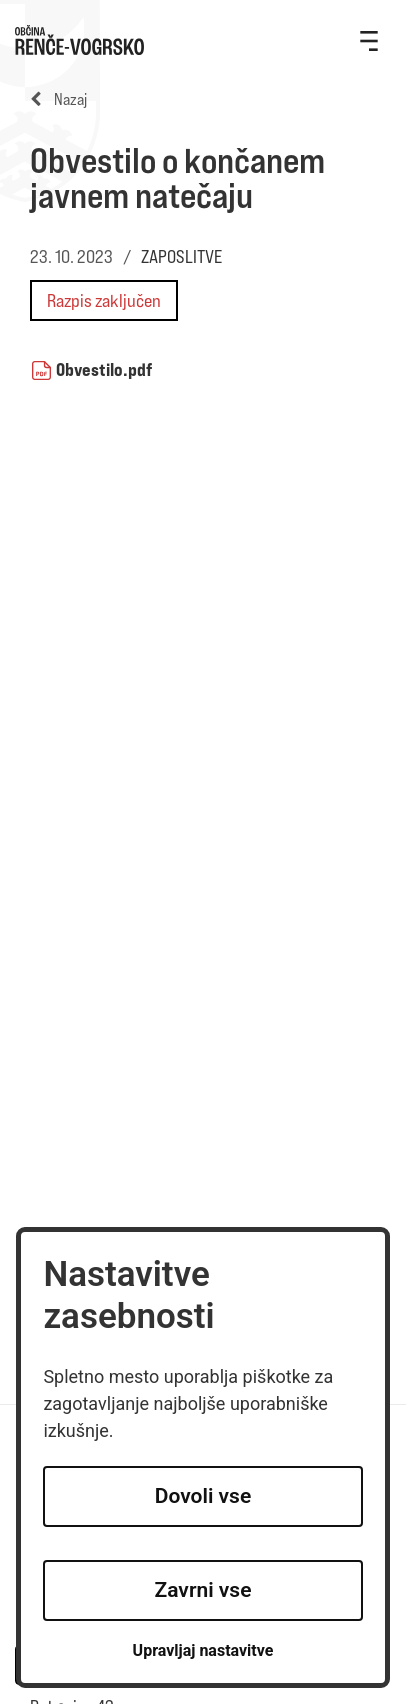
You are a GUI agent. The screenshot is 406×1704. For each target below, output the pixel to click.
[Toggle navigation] (369, 40)
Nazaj (58, 99)
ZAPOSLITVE (181, 256)
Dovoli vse (203, 1496)
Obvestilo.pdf (104, 369)
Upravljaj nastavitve (203, 1650)
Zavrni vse (203, 1590)
